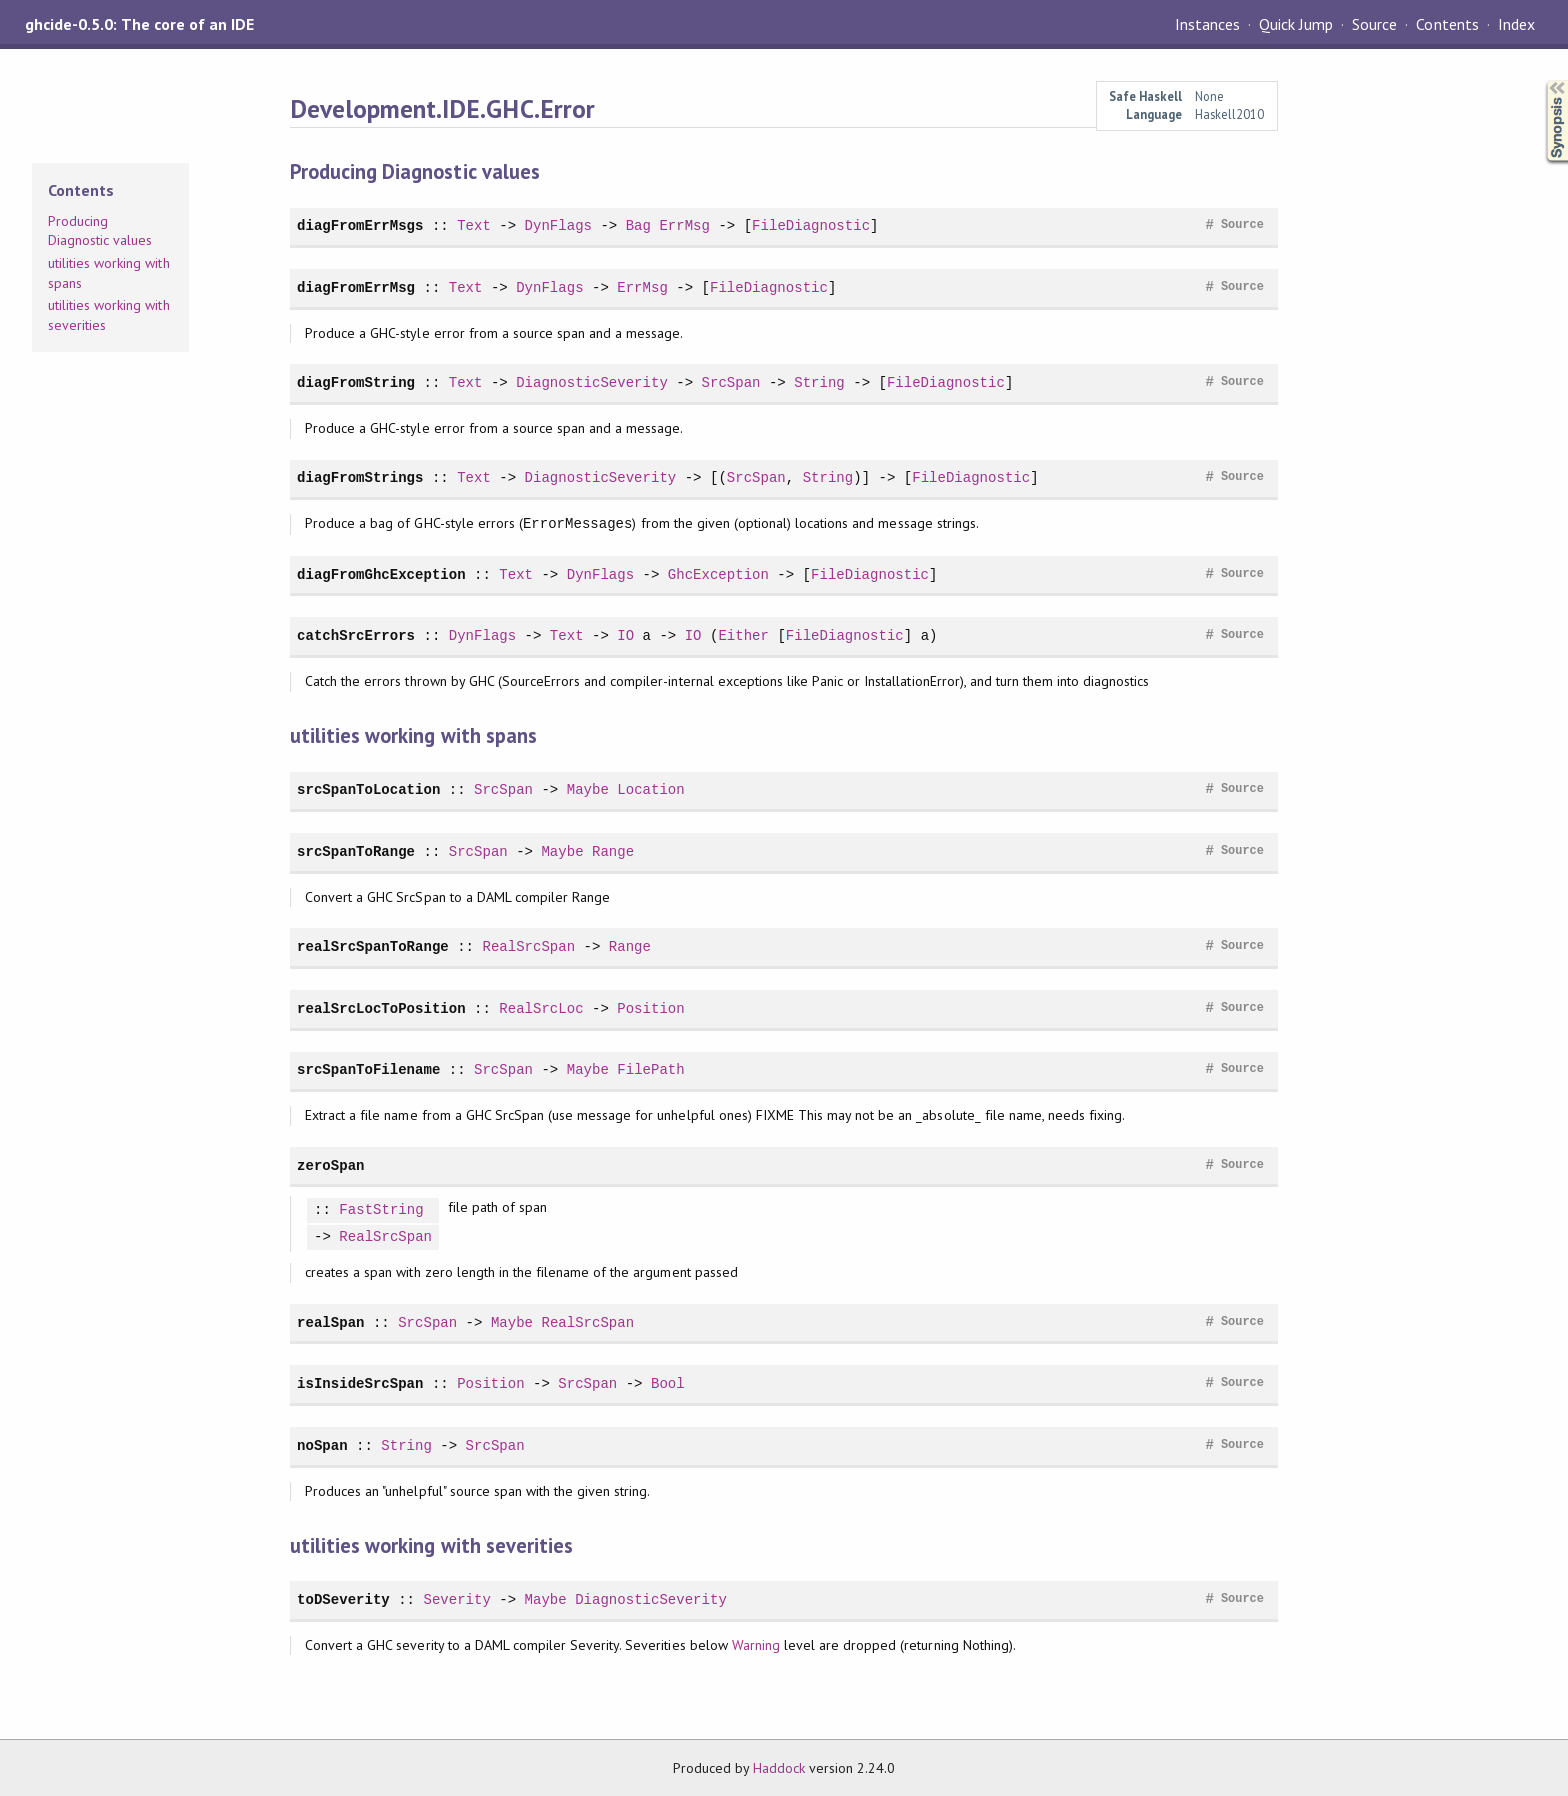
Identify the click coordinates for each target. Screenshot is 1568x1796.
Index (1516, 24)
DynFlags (558, 225)
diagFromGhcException (381, 574)
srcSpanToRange (356, 851)
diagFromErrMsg (356, 287)
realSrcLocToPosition (381, 1008)
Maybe (588, 789)
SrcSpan (730, 382)
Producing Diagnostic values (100, 231)
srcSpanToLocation (368, 789)
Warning (756, 1645)
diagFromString (356, 382)
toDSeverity (343, 1599)
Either (743, 635)
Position (650, 1008)
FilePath (650, 1069)
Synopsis (1541, 80)
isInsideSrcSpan (360, 1383)
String (819, 382)
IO (625, 635)
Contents (1447, 24)
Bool (668, 1383)
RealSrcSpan (528, 946)
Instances (1207, 24)
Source (1374, 24)
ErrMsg (684, 225)
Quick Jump (1296, 24)
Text (474, 225)
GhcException (718, 574)
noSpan (322, 1445)
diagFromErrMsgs (360, 225)
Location (650, 789)
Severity (456, 1599)
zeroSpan (330, 1165)
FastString (381, 1210)
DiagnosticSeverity (592, 382)
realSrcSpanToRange (373, 946)
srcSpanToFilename (368, 1069)
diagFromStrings (360, 477)
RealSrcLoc (541, 1008)
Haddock (779, 1768)
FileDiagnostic (811, 225)
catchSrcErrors (356, 635)
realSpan (330, 1322)
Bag (638, 225)
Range (613, 851)
